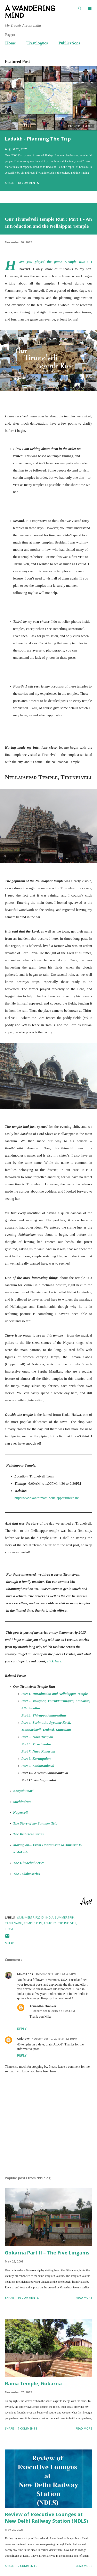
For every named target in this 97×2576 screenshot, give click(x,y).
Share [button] (9, 183)
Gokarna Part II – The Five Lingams (47, 2252)
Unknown (24, 2039)
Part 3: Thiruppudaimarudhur (43, 1715)
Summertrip (64, 1917)
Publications (69, 43)
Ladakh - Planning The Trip (38, 138)
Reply (22, 2029)
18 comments (28, 183)
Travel (10, 1929)
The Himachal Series (29, 1863)
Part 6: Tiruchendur (36, 1744)
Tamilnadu (13, 1923)
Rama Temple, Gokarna (33, 2383)
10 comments (28, 2298)
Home (10, 43)
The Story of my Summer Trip (35, 1823)
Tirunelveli (67, 1923)
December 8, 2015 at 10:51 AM (54, 2011)
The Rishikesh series (28, 1834)
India (49, 1917)
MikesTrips (25, 1974)
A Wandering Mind (30, 11)
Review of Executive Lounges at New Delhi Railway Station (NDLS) (46, 2517)
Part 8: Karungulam (36, 1758)
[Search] (79, 7)
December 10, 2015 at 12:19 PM (56, 2039)
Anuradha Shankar (43, 2006)
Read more (83, 2298)
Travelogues (37, 43)
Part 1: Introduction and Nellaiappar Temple (54, 1694)
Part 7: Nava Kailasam (38, 1751)
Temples (50, 1923)
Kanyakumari (23, 1791)
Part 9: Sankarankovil (37, 1766)
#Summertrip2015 (30, 1917)
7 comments (27, 2428)
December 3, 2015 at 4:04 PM (56, 1974)
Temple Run (33, 1923)
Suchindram (22, 1802)
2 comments (27, 2566)
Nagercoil (20, 1812)
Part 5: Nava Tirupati (37, 1737)
